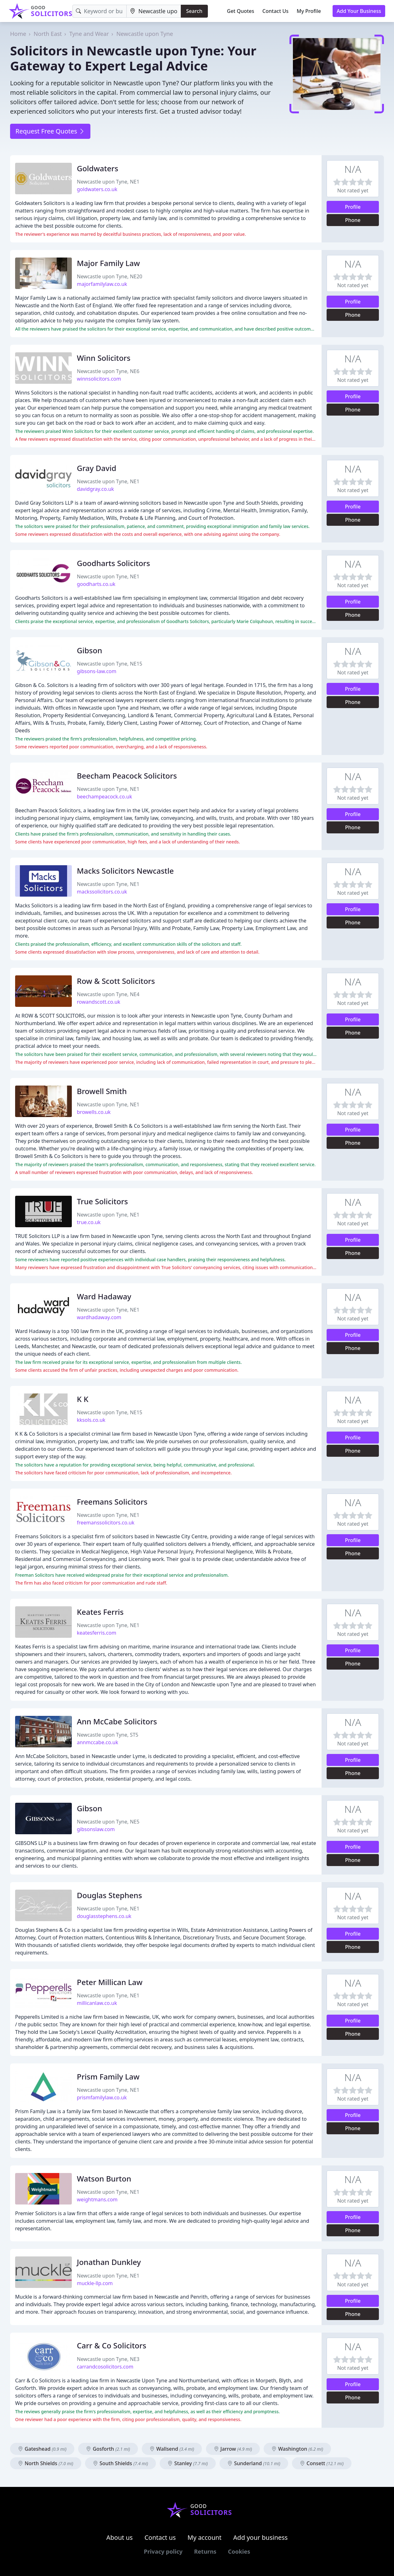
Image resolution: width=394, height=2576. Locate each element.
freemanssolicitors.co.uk (105, 1522)
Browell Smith (102, 1091)
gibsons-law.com (97, 671)
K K (83, 1399)
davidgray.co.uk (95, 488)
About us (119, 2537)
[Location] (153, 11)
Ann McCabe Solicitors (117, 1721)
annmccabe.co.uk (97, 1742)
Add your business (260, 2537)
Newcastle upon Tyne (144, 33)
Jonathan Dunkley (109, 2262)
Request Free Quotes (50, 131)
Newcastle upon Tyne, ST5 (107, 1734)
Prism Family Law (108, 2076)
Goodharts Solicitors (113, 563)
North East (48, 33)
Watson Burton (104, 2178)
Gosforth (108, 2448)
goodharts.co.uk (96, 584)
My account (204, 2537)
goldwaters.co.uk (97, 189)
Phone (353, 220)
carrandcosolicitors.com (105, 2366)
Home (18, 33)
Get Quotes (240, 11)
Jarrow (233, 2448)
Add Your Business (359, 11)
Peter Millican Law (109, 1982)
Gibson (89, 650)
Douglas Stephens (109, 1895)
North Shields (45, 2463)
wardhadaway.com (99, 1317)
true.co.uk (89, 1222)
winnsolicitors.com (99, 378)
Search (194, 11)
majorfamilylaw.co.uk (102, 284)
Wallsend (172, 2448)
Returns (205, 2551)
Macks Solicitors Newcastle (125, 870)
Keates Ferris (100, 1612)
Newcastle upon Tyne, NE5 (108, 1821)
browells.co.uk (94, 1112)
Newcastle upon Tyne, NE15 (109, 663)
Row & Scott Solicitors (116, 981)
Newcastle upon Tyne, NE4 (108, 994)
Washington (297, 2448)
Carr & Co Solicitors (111, 2345)
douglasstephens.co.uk (104, 1916)
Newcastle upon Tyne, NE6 (108, 371)
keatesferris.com (96, 1632)
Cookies (239, 2551)
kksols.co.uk (91, 1419)
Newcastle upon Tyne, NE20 (109, 276)
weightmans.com (97, 2199)
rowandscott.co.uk (98, 1001)
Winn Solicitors (103, 358)
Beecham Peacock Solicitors (127, 775)
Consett (322, 2463)
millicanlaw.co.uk (97, 2003)
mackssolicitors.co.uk (102, 891)
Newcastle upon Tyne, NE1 (108, 181)
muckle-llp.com (95, 2283)
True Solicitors (102, 1201)
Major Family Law (108, 263)
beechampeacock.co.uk (104, 796)
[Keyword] (99, 11)
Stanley (188, 2463)
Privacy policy (163, 2551)
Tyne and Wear (89, 33)
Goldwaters (97, 168)
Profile (353, 206)
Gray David (96, 468)
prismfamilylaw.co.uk (102, 2097)
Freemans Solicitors (112, 1501)
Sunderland (253, 2463)
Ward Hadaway (104, 1296)
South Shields (120, 2463)
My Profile (309, 11)
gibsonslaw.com (96, 1829)
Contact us (160, 2537)
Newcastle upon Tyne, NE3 (108, 2359)
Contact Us (275, 11)
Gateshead (42, 2448)
